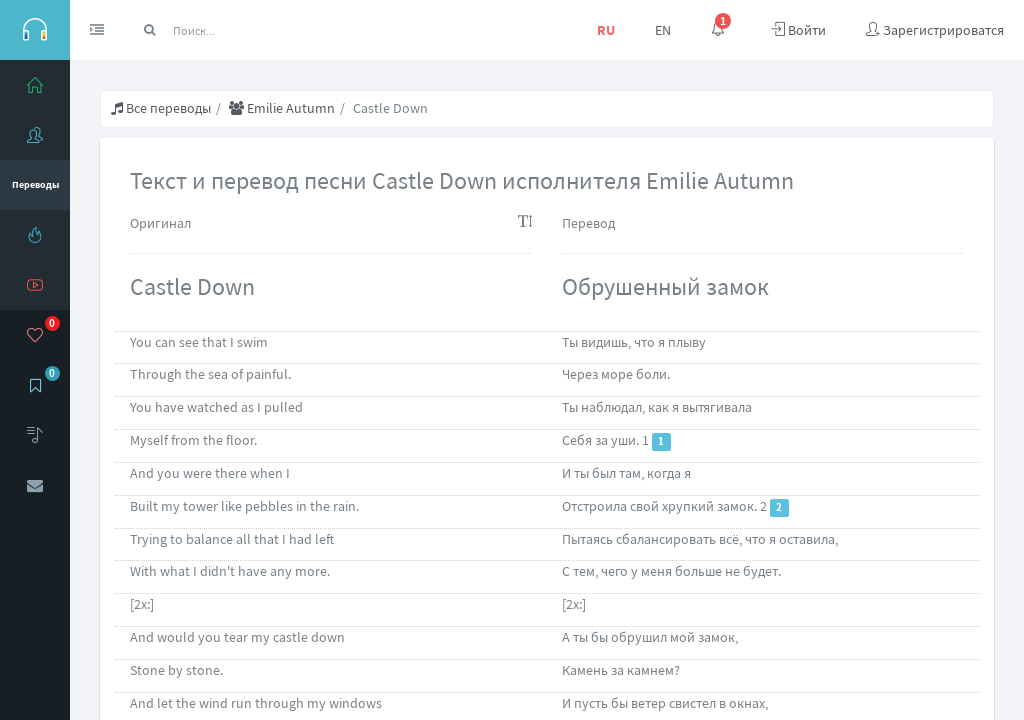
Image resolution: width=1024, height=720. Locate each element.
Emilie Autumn (282, 108)
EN (663, 30)
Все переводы (161, 108)
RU (606, 30)
